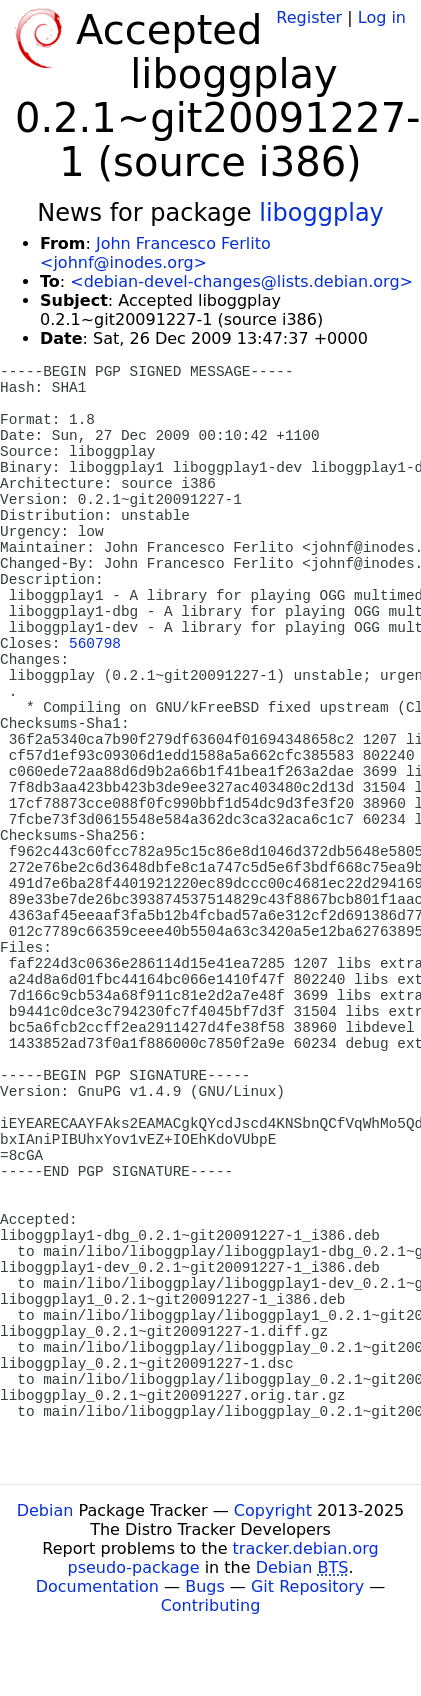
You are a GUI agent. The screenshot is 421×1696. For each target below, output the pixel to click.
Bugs (205, 1586)
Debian (45, 1510)
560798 (95, 644)
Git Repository (307, 1586)
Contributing (211, 1605)
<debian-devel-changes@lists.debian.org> (241, 281)
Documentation (97, 1586)
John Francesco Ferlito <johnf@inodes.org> (155, 253)
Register (309, 17)
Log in (382, 17)
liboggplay (321, 213)
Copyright (273, 1510)
